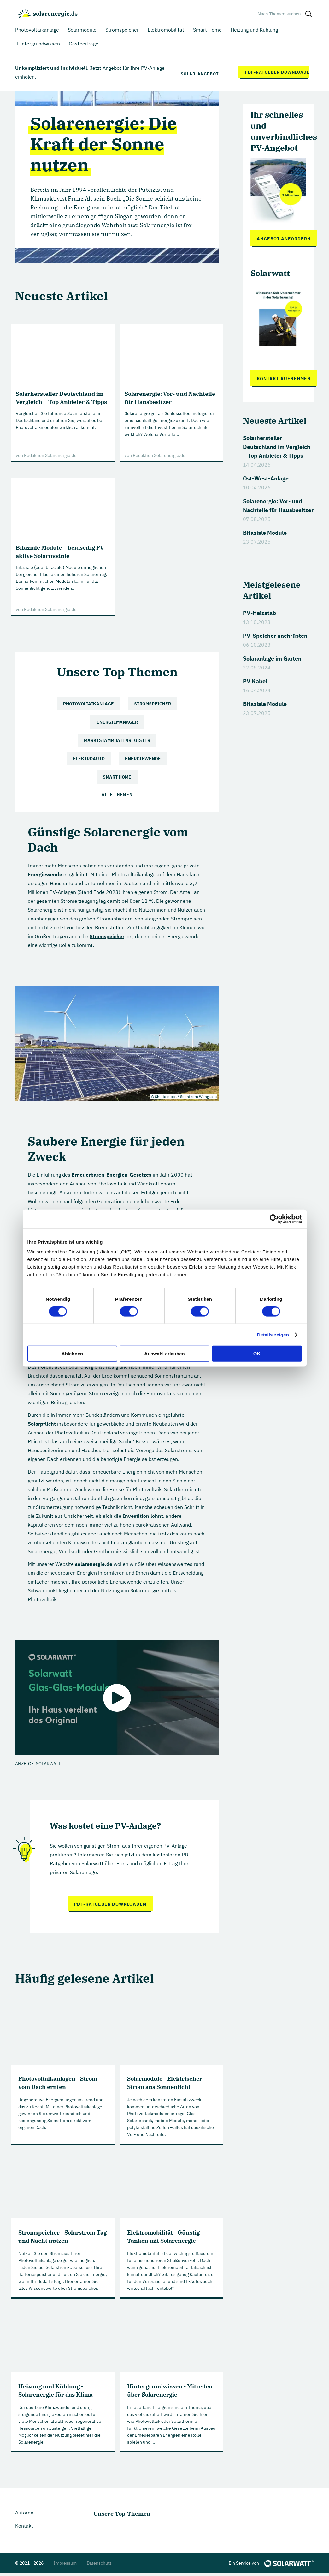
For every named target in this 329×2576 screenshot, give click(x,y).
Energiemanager (117, 722)
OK (257, 1353)
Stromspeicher (152, 704)
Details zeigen (273, 1334)
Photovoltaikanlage (88, 704)
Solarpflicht (42, 1425)
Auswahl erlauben (164, 1353)
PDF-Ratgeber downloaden (277, 72)
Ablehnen (72, 1353)
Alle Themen (117, 796)
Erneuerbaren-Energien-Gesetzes (111, 1176)
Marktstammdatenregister (117, 740)
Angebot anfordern (284, 239)
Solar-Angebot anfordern (200, 72)
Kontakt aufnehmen (284, 379)
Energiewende (143, 759)
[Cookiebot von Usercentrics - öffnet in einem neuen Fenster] (274, 1218)
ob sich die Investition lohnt (129, 1517)
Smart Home (117, 777)
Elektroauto (89, 759)
